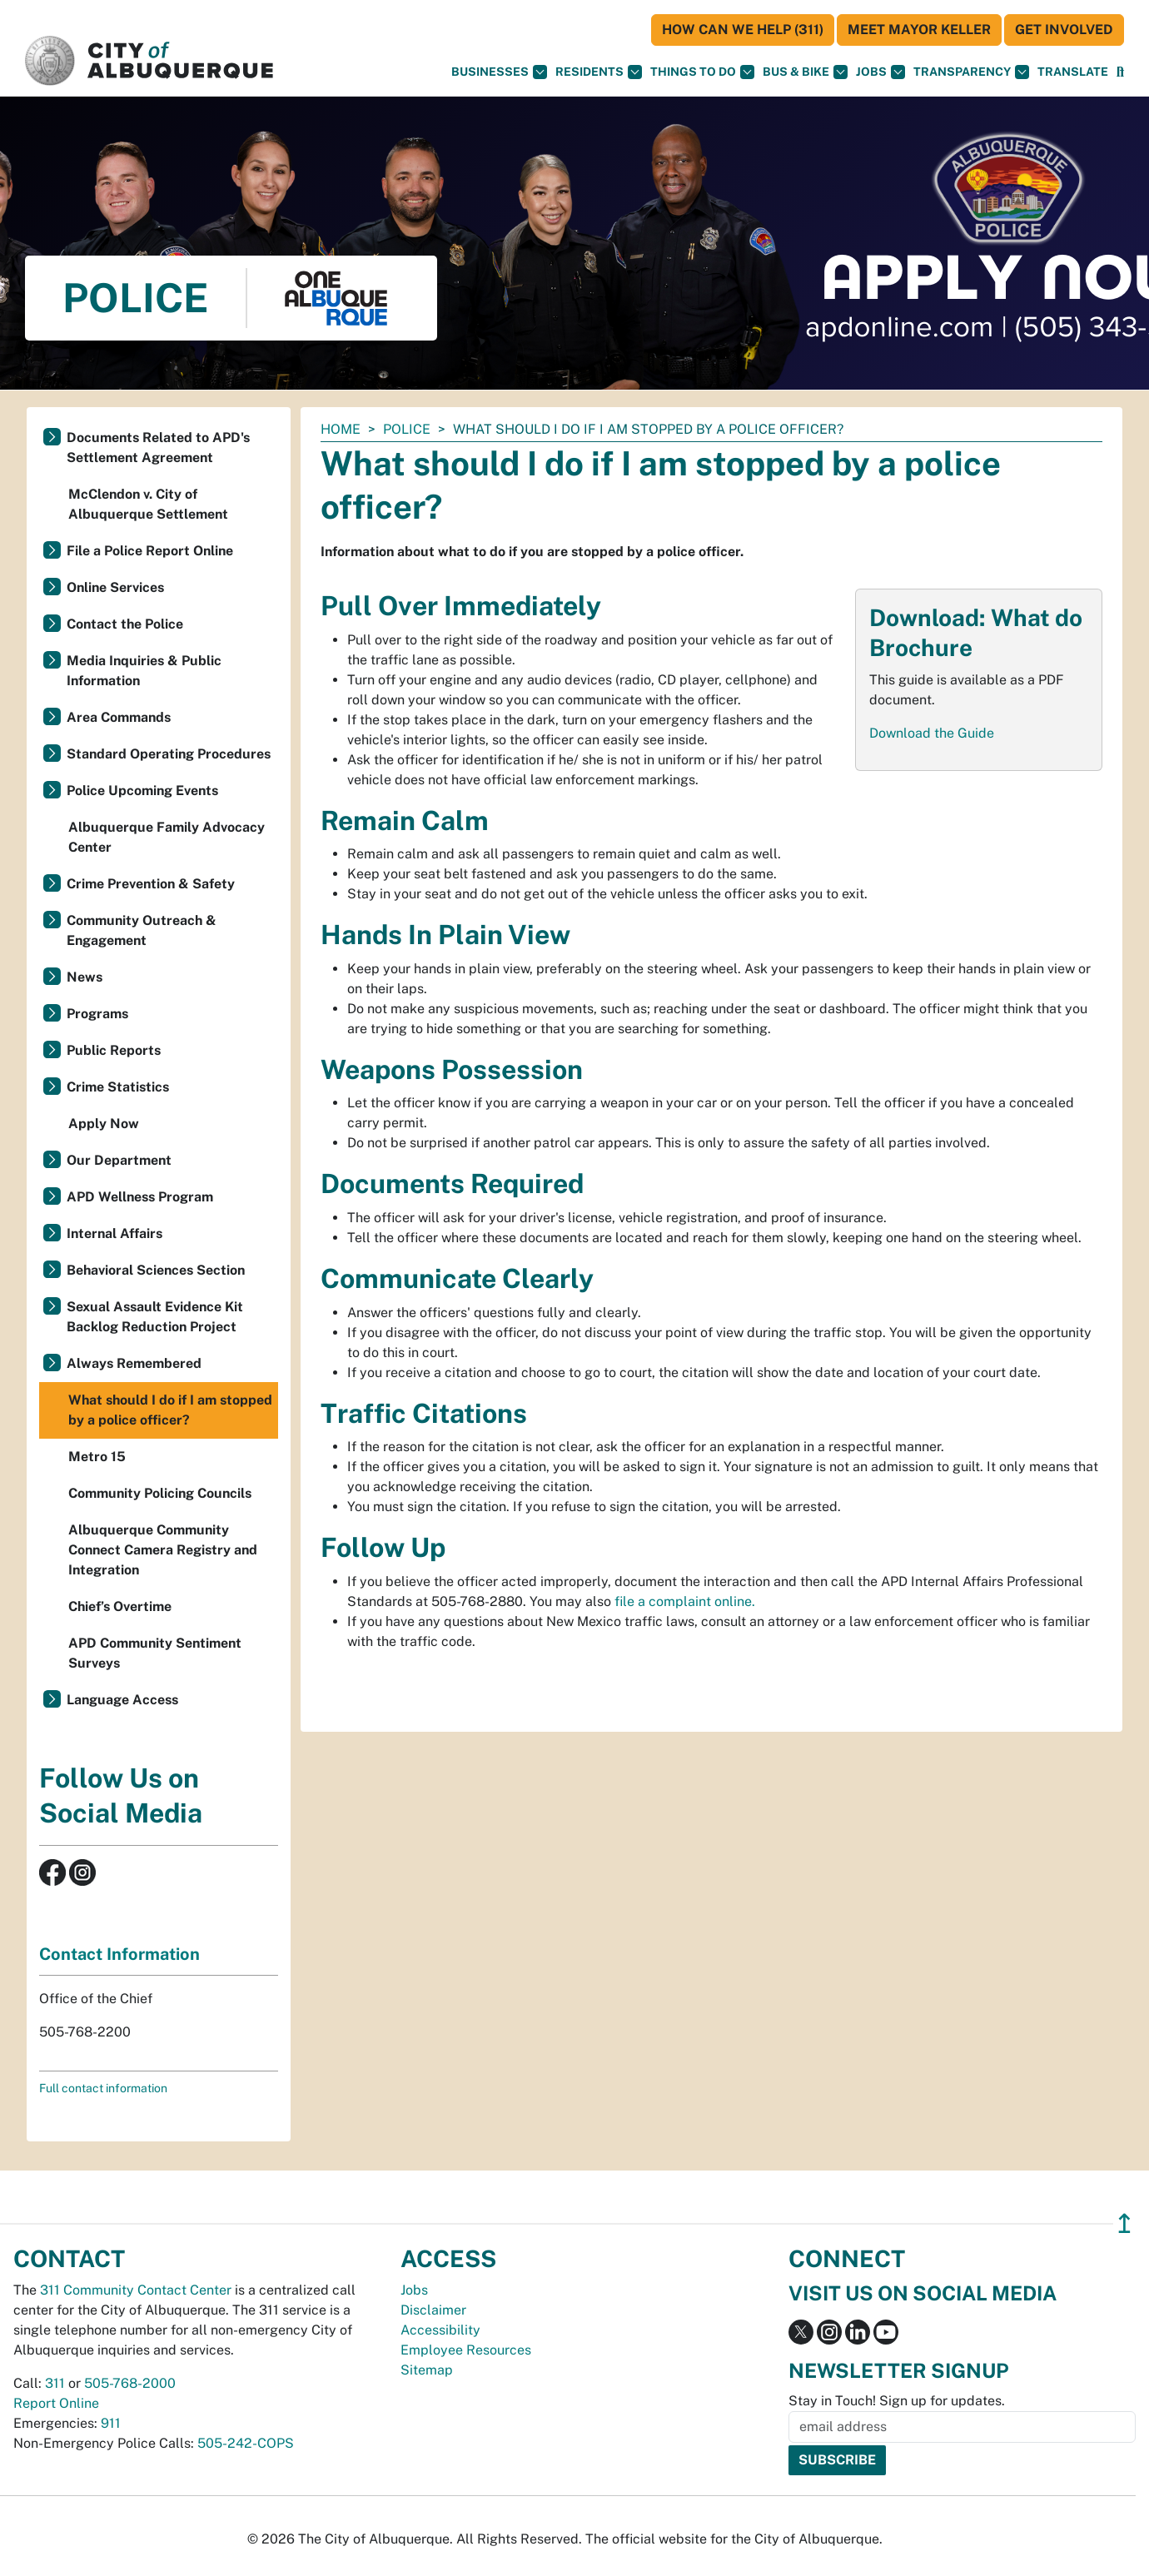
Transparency (971, 72)
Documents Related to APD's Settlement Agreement (158, 447)
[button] (1072, 72)
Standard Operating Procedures (169, 754)
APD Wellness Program (140, 1197)
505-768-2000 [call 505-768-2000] (130, 2383)
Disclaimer (433, 2310)
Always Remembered (134, 1363)
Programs (97, 1014)
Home (341, 429)
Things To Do (702, 72)
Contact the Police (125, 624)
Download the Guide (931, 733)
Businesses (499, 72)
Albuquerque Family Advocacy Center (166, 837)
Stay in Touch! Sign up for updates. (896, 2401)
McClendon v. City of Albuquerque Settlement (148, 504)
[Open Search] (1120, 72)
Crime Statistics (118, 1087)
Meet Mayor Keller (919, 29)
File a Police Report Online (150, 551)
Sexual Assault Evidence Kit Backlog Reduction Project (155, 1317)
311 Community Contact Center (135, 2290)
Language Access (122, 1700)
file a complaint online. (684, 1601)
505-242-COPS (245, 2443)
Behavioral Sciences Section (156, 1270)
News (84, 977)
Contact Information (119, 1954)
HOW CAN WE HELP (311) (742, 29)
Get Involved (1064, 29)
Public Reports (114, 1050)
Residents (598, 72)
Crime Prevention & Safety (151, 884)
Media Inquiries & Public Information (144, 671)
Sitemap (426, 2370)
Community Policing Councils (159, 1493)
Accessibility (440, 2330)
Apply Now (103, 1123)
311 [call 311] (55, 2383)
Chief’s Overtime (120, 1606)
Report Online (56, 2403)
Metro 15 (97, 1457)
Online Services (115, 587)
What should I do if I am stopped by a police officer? (170, 1410)
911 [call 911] (111, 2423)
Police (406, 429)
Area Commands (119, 717)
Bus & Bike (805, 72)
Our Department (119, 1160)
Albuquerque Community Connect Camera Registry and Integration (162, 1550)
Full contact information (103, 2088)
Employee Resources (465, 2350)
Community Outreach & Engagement (141, 930)
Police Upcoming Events (142, 790)
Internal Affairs (114, 1233)
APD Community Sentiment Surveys (154, 1653)
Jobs (880, 72)
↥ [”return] (1124, 2223)
